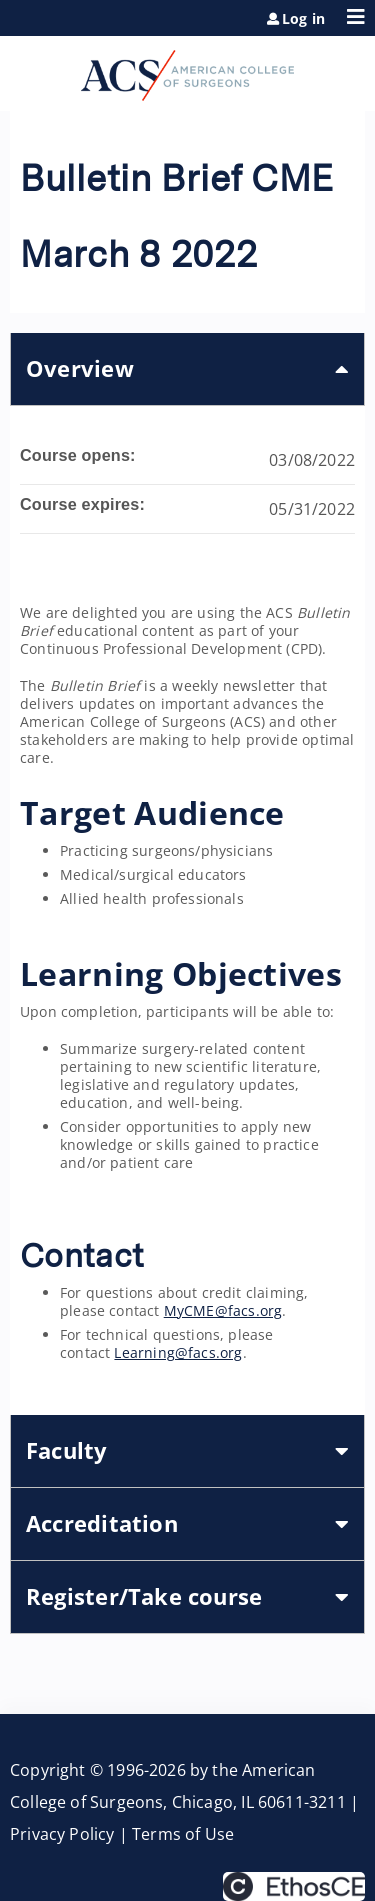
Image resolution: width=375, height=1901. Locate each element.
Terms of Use (183, 1834)
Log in (303, 19)
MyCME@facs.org (223, 1310)
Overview (80, 368)
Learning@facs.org (178, 1352)
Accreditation (102, 1523)
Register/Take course (144, 1596)
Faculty (67, 1450)
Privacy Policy (62, 1834)
